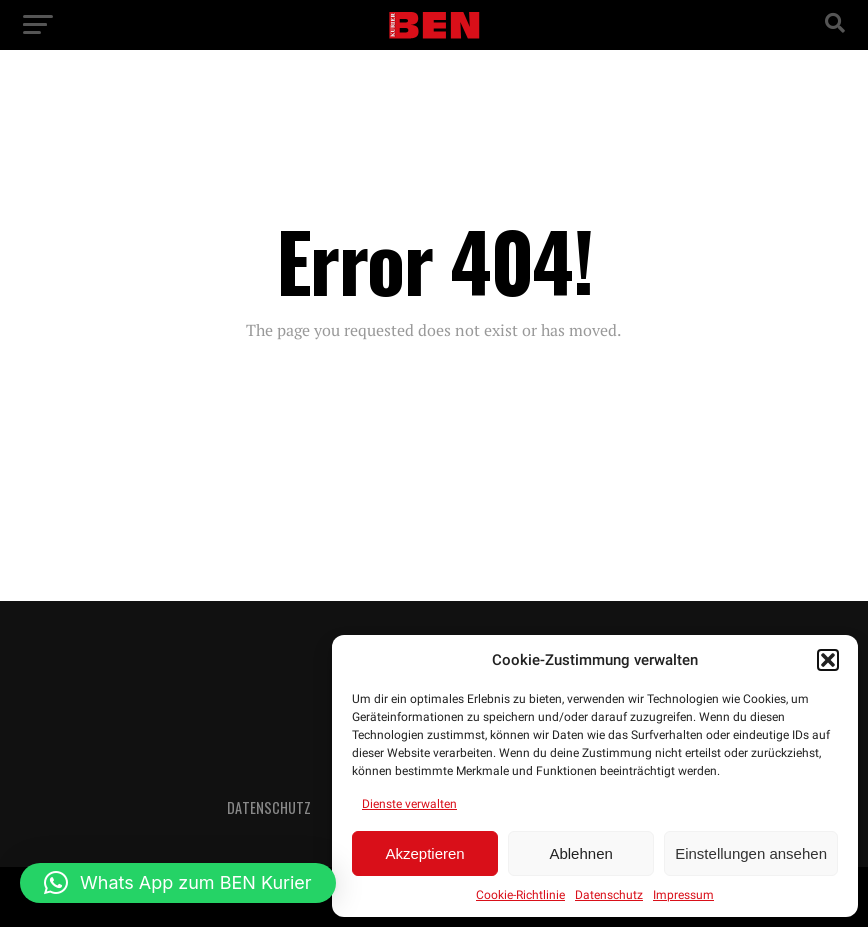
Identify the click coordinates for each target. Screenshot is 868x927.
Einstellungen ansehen (751, 853)
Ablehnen (580, 853)
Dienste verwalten (409, 804)
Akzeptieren (424, 853)
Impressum (683, 895)
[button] (828, 660)
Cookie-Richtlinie (520, 895)
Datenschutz (609, 895)
